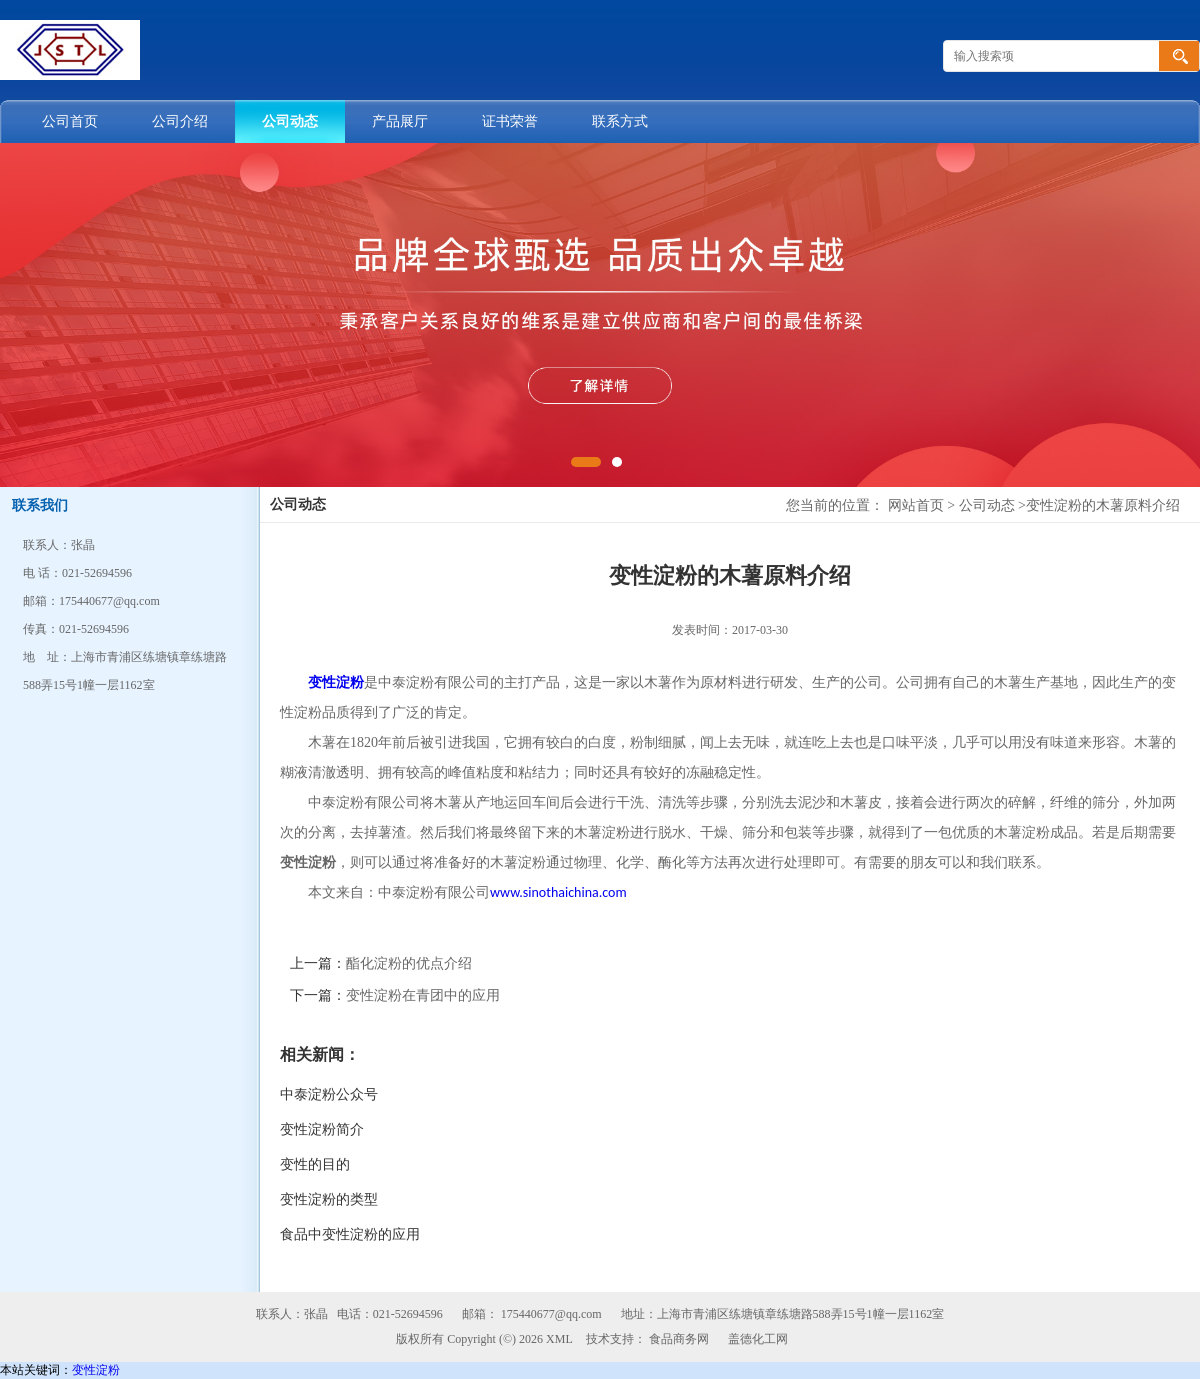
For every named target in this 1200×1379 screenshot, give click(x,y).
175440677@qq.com (551, 1314)
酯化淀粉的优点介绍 (409, 963)
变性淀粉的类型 (329, 1199)
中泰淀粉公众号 (329, 1094)
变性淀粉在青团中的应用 (423, 995)
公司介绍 (180, 121)
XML (559, 1339)
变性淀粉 (96, 1370)
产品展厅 (400, 121)
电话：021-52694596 (390, 1314)
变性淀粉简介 (322, 1129)
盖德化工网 (758, 1339)
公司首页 (70, 121)
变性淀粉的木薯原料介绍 (1103, 505)
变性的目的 (315, 1164)
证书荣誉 (510, 121)
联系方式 (620, 121)
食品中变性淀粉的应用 (350, 1234)
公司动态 (290, 121)
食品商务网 (679, 1339)
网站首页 (916, 505)
